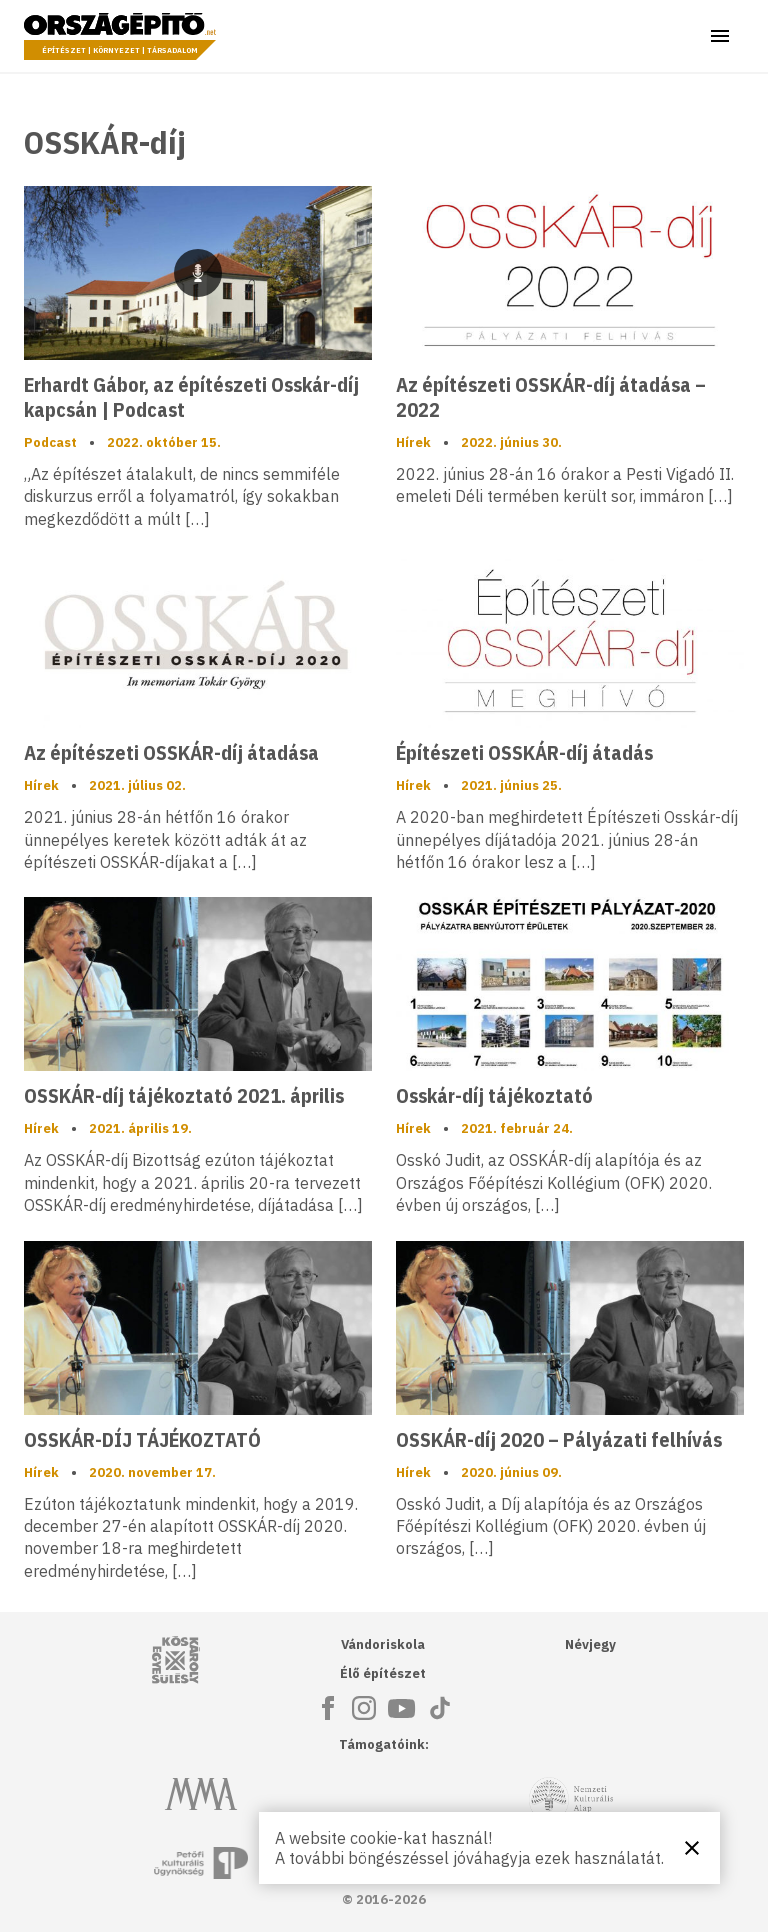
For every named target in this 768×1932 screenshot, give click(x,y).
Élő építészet (383, 1673)
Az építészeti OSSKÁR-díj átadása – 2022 (551, 397)
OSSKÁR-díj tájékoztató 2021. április (184, 1095)
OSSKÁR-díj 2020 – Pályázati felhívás (559, 1439)
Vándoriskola (383, 1644)
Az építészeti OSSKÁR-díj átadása (171, 752)
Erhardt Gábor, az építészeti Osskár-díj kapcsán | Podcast (191, 397)
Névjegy (590, 1644)
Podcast (50, 442)
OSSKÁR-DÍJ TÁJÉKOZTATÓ (142, 1439)
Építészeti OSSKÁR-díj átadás (524, 752)
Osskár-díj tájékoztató (494, 1095)
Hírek (413, 442)
